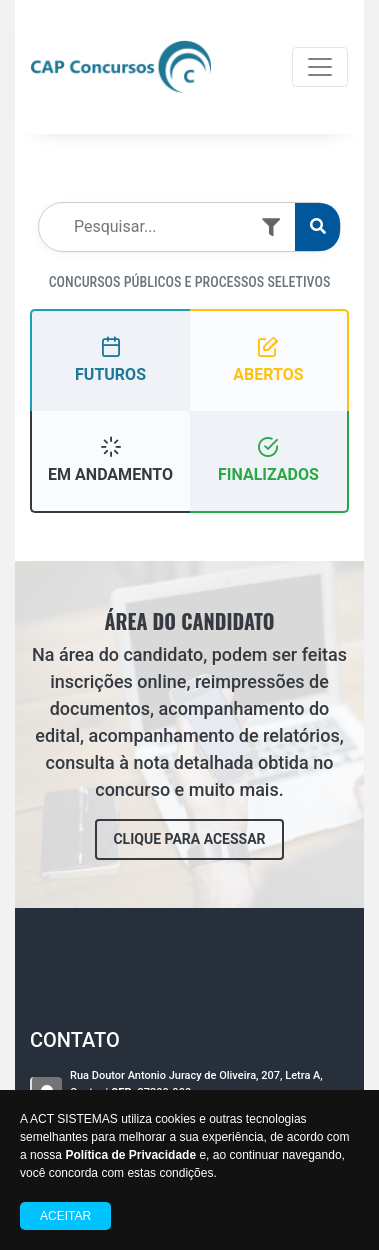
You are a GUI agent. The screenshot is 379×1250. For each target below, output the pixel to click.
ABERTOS (268, 359)
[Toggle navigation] (320, 67)
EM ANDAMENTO (110, 459)
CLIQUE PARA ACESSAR (189, 839)
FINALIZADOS (268, 459)
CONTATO (75, 1040)
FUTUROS (110, 359)
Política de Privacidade (130, 1155)
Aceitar (65, 1216)
